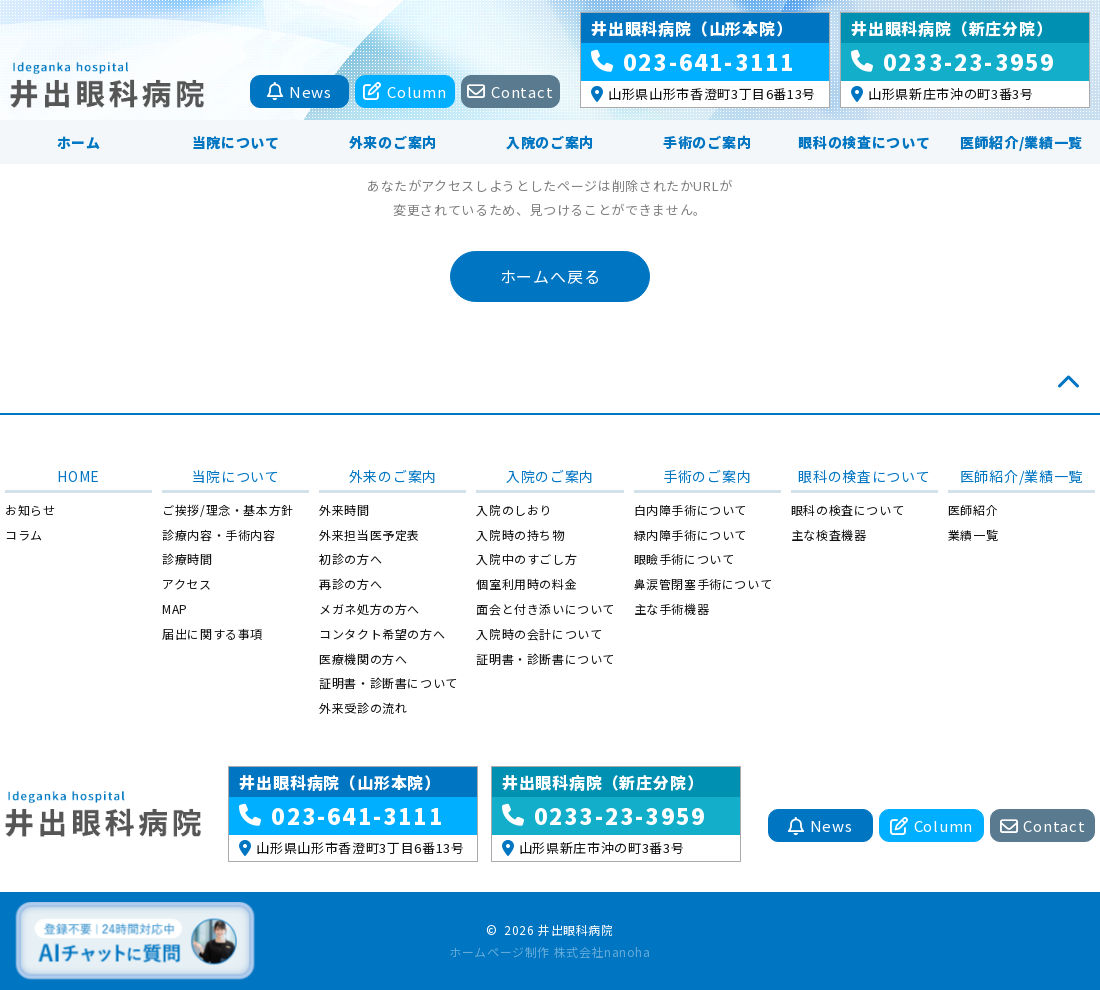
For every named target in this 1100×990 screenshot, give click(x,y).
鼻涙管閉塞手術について (703, 583)
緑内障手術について (690, 534)
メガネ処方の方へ (369, 608)
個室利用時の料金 (526, 583)
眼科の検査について (864, 142)
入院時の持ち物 (520, 534)
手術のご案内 (707, 142)
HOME (78, 476)
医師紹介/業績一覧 (1021, 142)
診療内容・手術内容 (218, 534)
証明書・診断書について (388, 682)
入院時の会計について (539, 633)
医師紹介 (973, 509)
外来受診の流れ (363, 707)
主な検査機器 (829, 534)
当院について (236, 142)
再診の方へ (350, 583)
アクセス (186, 583)
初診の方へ (350, 558)
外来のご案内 (393, 142)
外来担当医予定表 (369, 534)
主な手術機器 (672, 608)
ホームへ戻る (550, 276)
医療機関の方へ (363, 658)
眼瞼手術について (684, 558)
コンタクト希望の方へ (382, 633)
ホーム (79, 142)
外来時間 (344, 509)
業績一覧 (973, 534)
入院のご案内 (550, 142)
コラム (24, 534)
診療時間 (187, 558)
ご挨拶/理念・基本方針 (228, 509)
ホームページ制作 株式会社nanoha (549, 951)
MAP (175, 608)
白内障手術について (690, 509)
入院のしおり (514, 509)
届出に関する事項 (212, 633)
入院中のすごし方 (526, 558)
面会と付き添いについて (545, 608)
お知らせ (30, 509)
